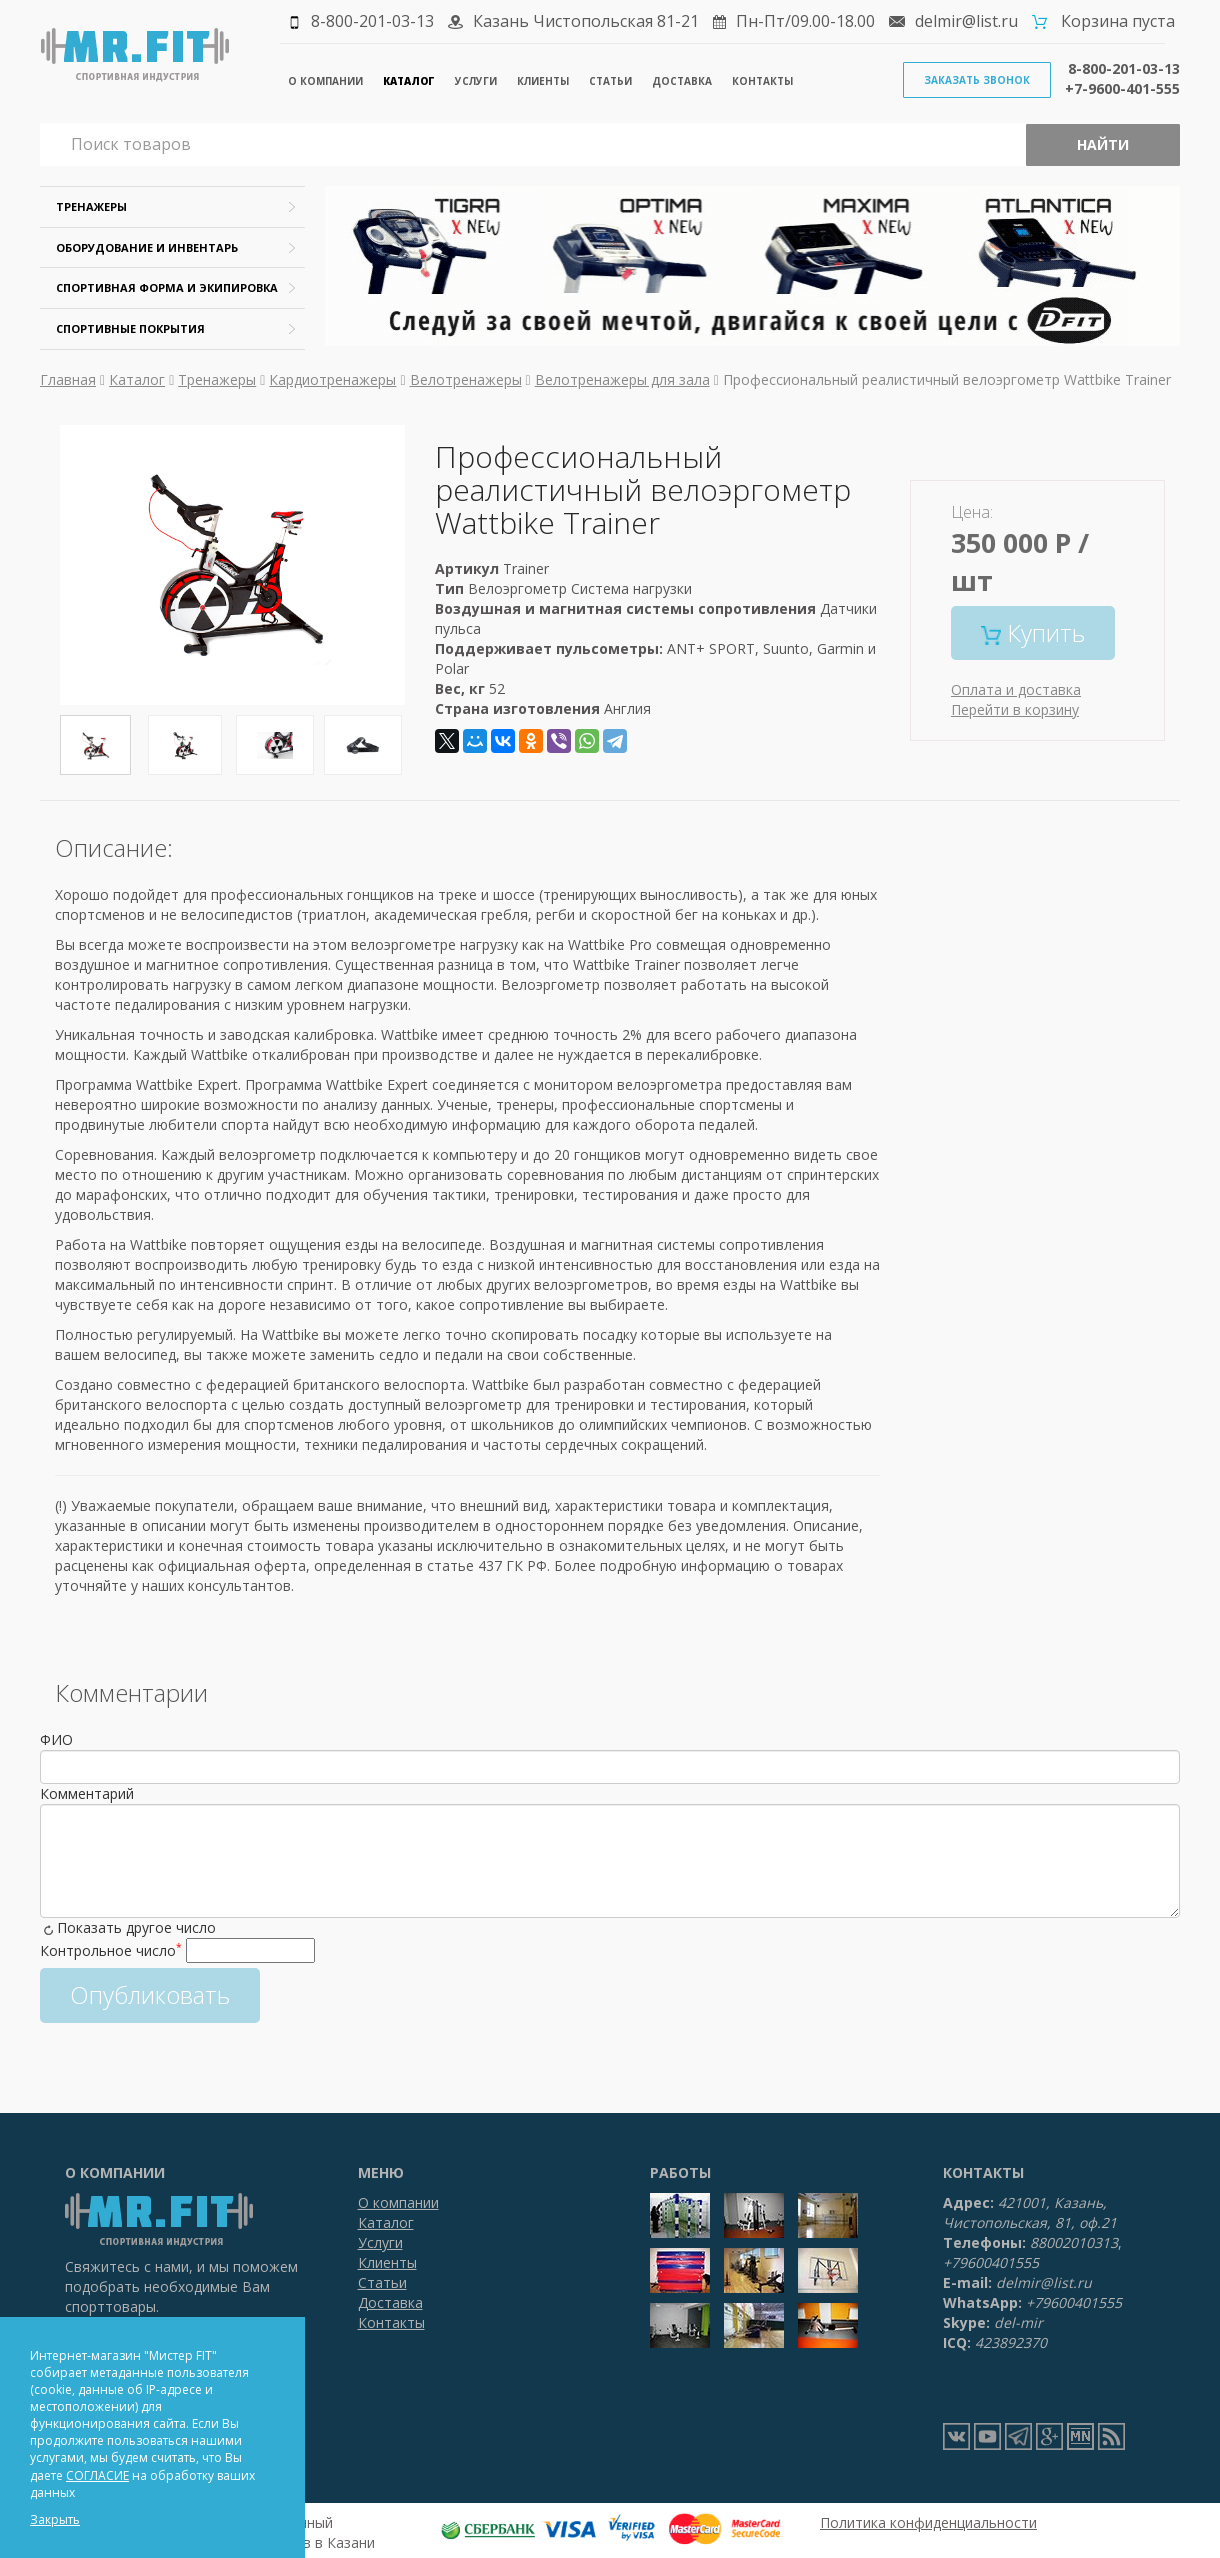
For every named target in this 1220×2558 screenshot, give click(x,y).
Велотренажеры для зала (622, 379)
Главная (68, 379)
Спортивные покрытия (130, 328)
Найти (1103, 144)
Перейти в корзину (1015, 709)
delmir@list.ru (966, 21)
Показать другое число (136, 1927)
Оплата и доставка (1016, 689)
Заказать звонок (977, 80)
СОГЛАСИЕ (97, 2475)
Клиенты (543, 81)
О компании (325, 81)
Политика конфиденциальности (928, 2522)
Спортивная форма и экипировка (167, 287)
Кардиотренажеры (332, 379)
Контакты (762, 81)
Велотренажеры (466, 379)
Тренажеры (91, 206)
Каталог (409, 81)
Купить (1033, 632)
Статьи (610, 81)
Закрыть (55, 2519)
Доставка (682, 81)
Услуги (476, 81)
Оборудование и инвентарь (147, 247)
